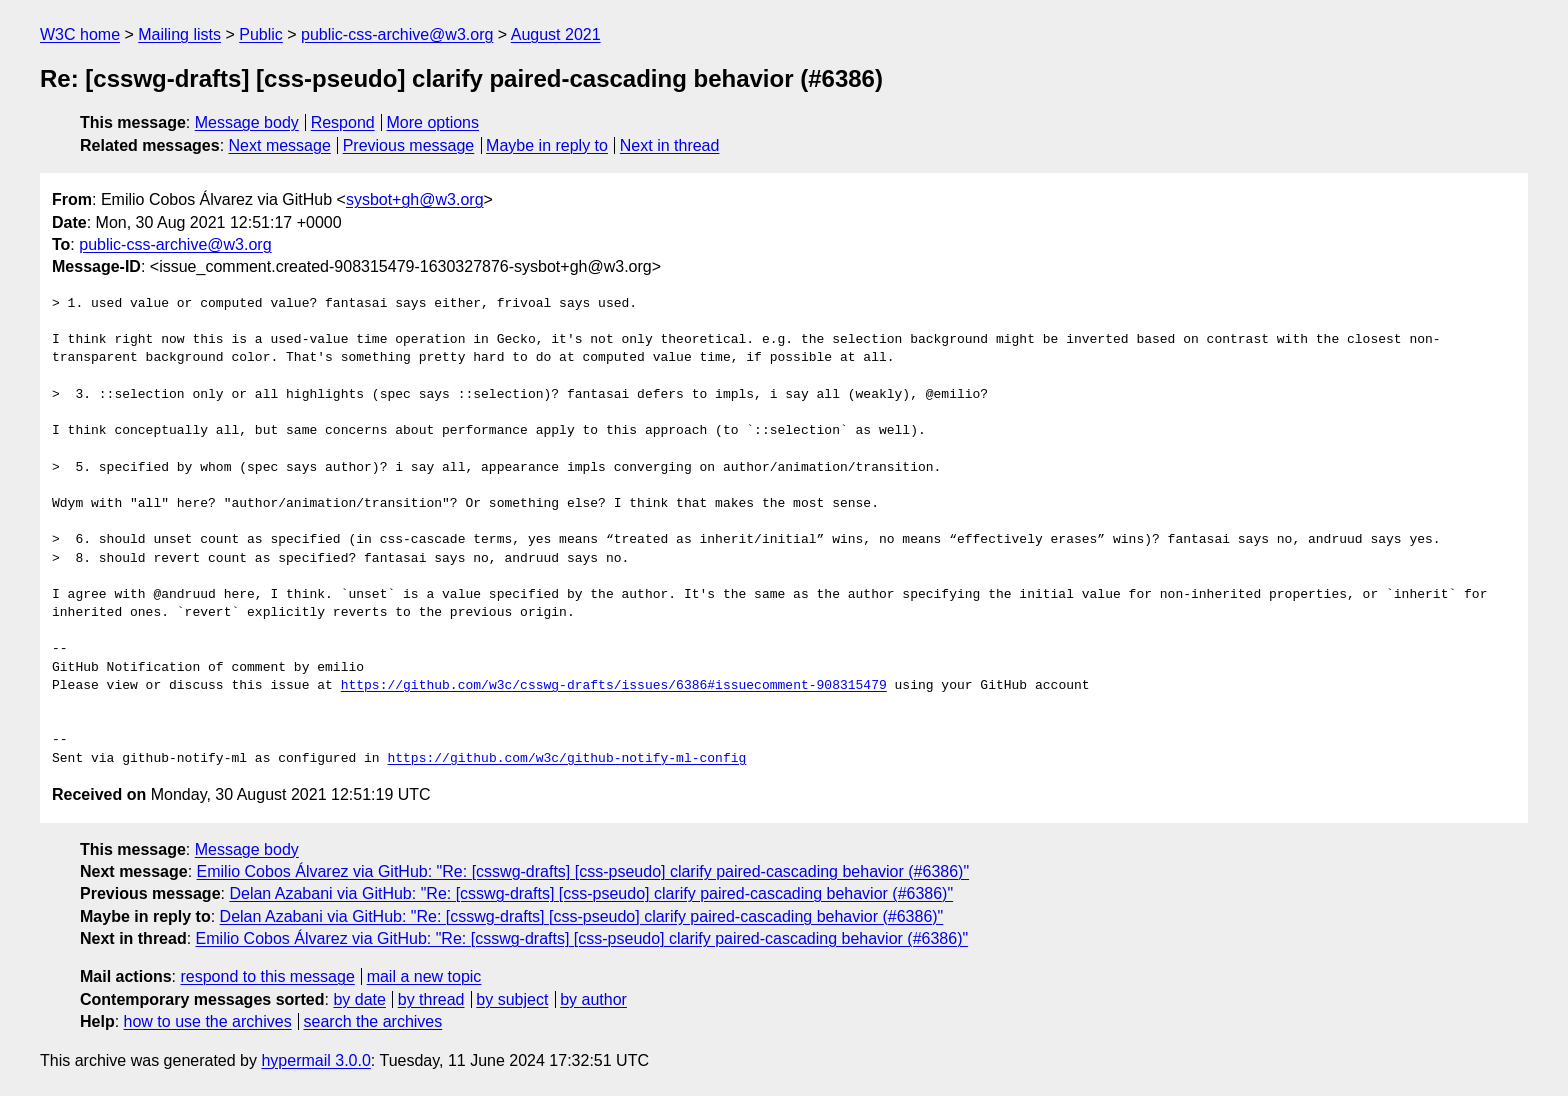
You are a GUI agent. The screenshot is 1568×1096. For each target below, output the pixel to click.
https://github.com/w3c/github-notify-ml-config (566, 759)
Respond (343, 122)
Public (261, 34)
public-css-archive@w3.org (397, 34)
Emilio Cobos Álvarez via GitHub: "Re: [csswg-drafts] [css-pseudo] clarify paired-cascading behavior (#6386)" (583, 871)
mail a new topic (424, 976)
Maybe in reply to (547, 145)
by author (593, 999)
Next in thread (670, 145)
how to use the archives (208, 1021)
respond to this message (267, 976)
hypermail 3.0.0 (315, 1060)
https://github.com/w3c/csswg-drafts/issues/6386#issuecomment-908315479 (614, 686)
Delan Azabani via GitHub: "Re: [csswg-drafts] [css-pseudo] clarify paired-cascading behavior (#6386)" (591, 893)
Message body (247, 122)
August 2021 (556, 34)
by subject (512, 999)
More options (433, 122)
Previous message (409, 145)
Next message (280, 145)
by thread (431, 999)
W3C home (80, 34)
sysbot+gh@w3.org (415, 199)
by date (359, 999)
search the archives (373, 1021)
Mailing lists (179, 34)
